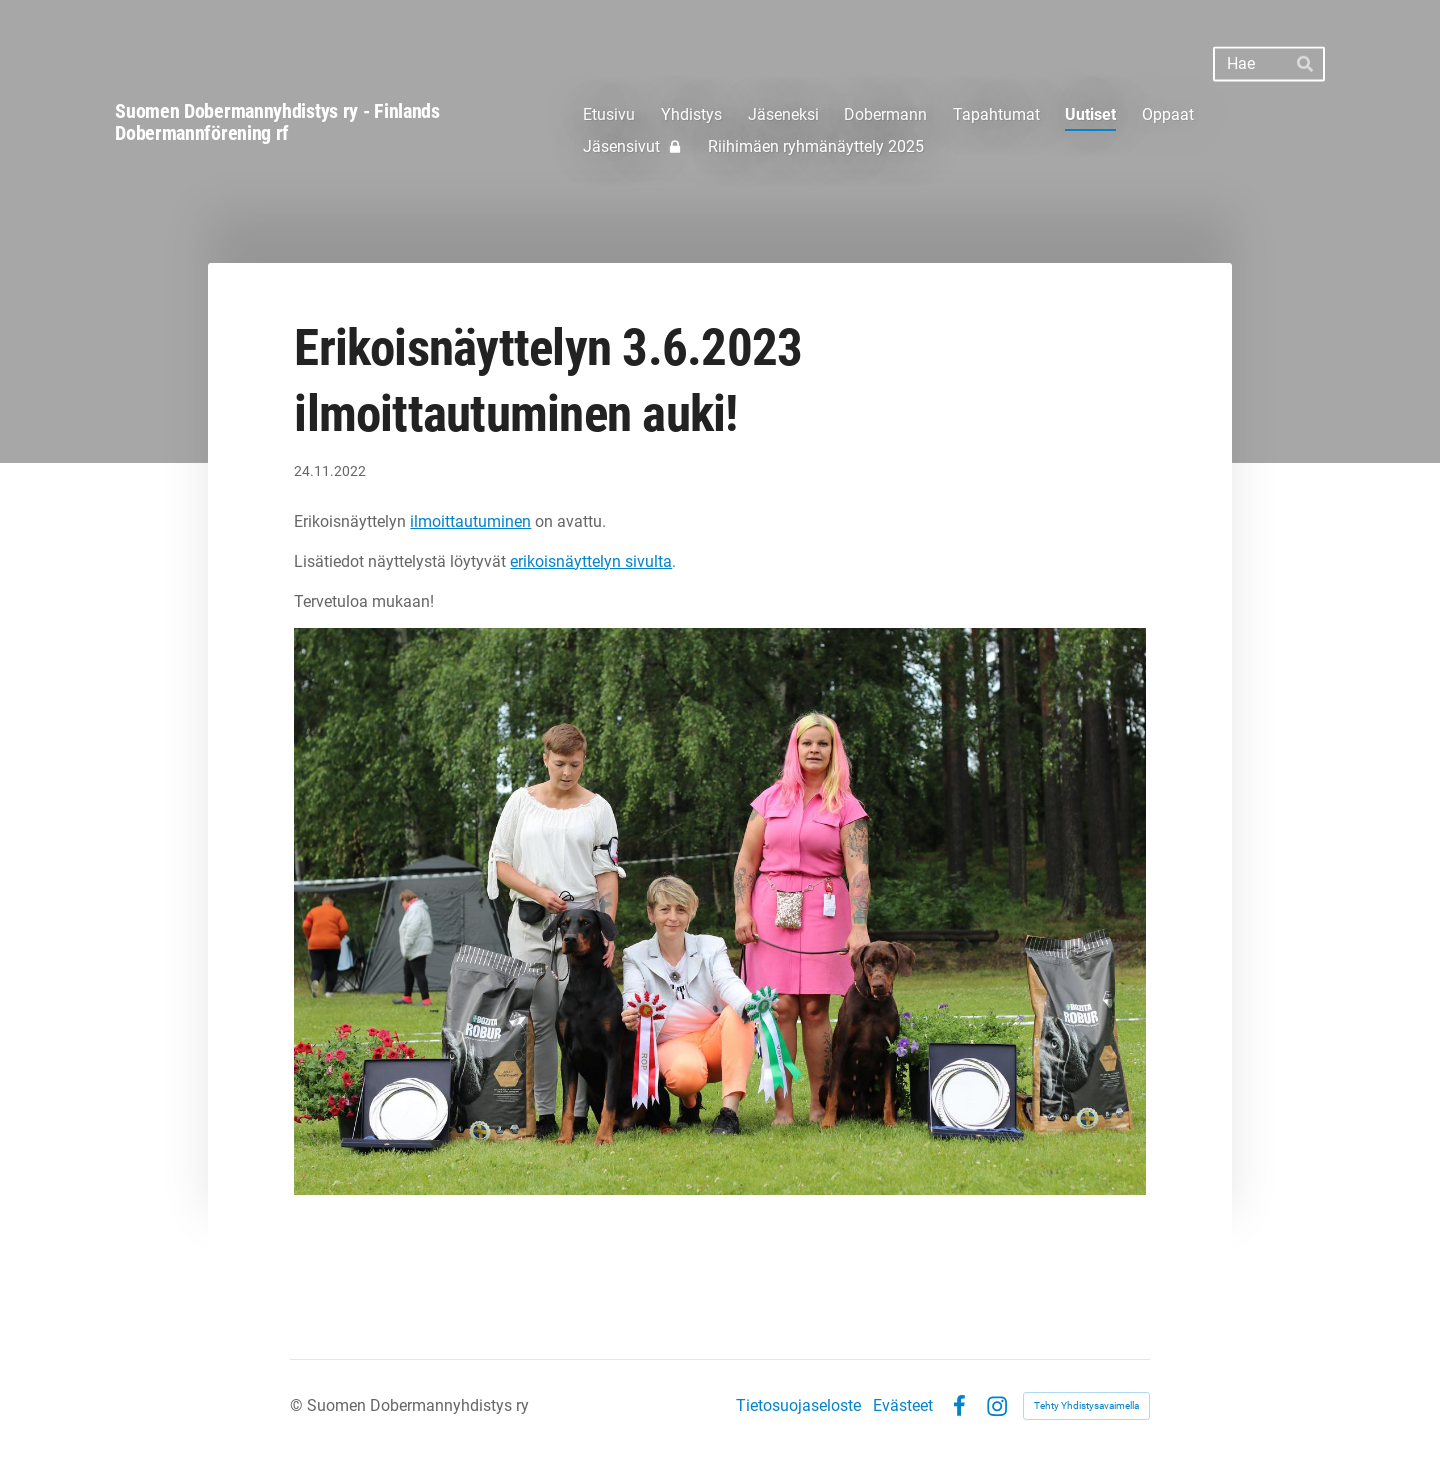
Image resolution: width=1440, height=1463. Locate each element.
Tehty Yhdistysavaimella (1086, 1405)
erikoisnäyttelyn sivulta (591, 561)
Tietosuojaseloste (798, 1406)
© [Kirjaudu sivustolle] (298, 1405)
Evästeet (903, 1406)
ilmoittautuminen (470, 521)
